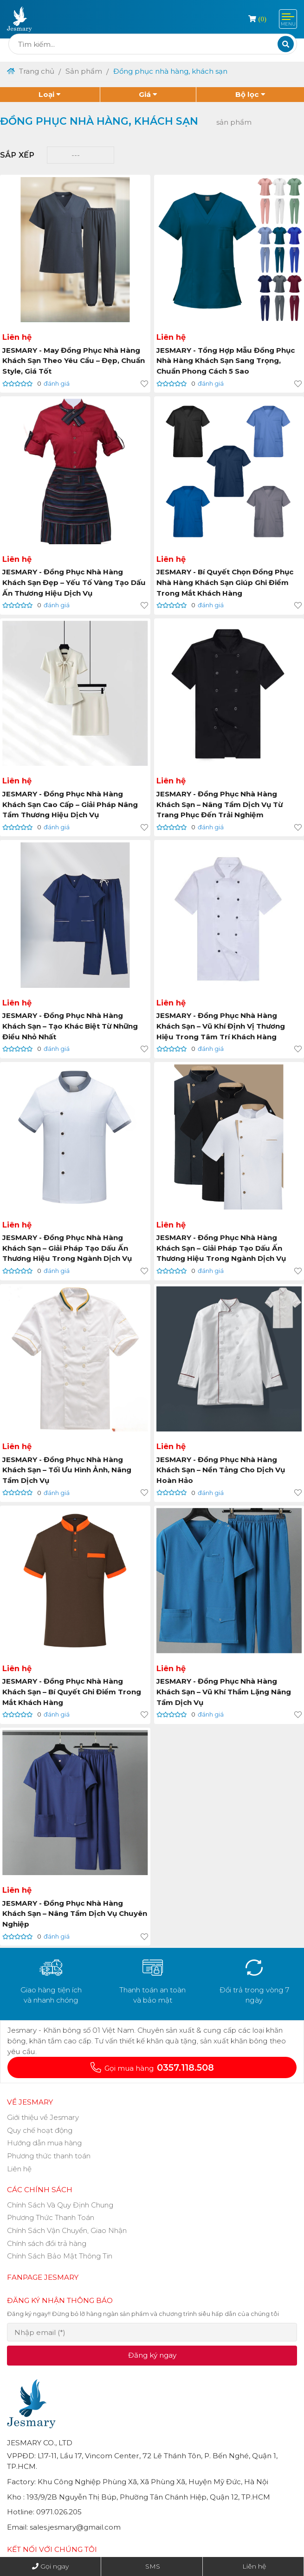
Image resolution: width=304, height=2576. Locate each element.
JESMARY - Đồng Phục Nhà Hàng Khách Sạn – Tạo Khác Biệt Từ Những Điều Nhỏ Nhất (70, 1027)
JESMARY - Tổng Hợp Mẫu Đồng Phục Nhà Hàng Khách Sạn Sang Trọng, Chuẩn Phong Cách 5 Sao (225, 361)
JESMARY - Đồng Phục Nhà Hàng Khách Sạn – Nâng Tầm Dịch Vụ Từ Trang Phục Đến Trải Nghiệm (220, 805)
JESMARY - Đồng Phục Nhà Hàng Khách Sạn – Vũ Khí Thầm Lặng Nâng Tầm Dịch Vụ (224, 1693)
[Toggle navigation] (288, 19)
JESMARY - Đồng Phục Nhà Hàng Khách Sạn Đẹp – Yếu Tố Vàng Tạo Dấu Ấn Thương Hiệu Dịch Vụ (74, 583)
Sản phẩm (84, 71)
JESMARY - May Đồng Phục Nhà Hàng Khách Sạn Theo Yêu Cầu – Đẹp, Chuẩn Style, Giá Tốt (74, 361)
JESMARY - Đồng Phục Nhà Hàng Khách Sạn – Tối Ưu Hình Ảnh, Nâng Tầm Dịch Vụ (67, 1471)
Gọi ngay (54, 2566)
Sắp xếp (17, 154)
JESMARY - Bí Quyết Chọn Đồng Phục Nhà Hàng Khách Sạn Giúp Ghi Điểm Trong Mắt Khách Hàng (225, 583)
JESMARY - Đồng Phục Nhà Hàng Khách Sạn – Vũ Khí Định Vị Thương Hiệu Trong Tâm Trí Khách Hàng (221, 1027)
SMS (152, 2566)
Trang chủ (31, 71)
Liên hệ (254, 2566)
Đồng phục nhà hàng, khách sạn (171, 71)
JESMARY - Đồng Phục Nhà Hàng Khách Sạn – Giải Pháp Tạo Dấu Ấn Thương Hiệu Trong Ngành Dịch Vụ (67, 1249)
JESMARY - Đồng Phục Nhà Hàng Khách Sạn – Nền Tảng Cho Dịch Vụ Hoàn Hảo (221, 1471)
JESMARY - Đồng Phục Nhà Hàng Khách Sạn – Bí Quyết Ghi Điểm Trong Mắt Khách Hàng (72, 1693)
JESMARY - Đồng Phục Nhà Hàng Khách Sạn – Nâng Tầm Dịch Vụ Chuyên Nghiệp (62, 1915)
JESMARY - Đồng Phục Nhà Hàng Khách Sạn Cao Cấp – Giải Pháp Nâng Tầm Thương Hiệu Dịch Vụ (70, 805)
